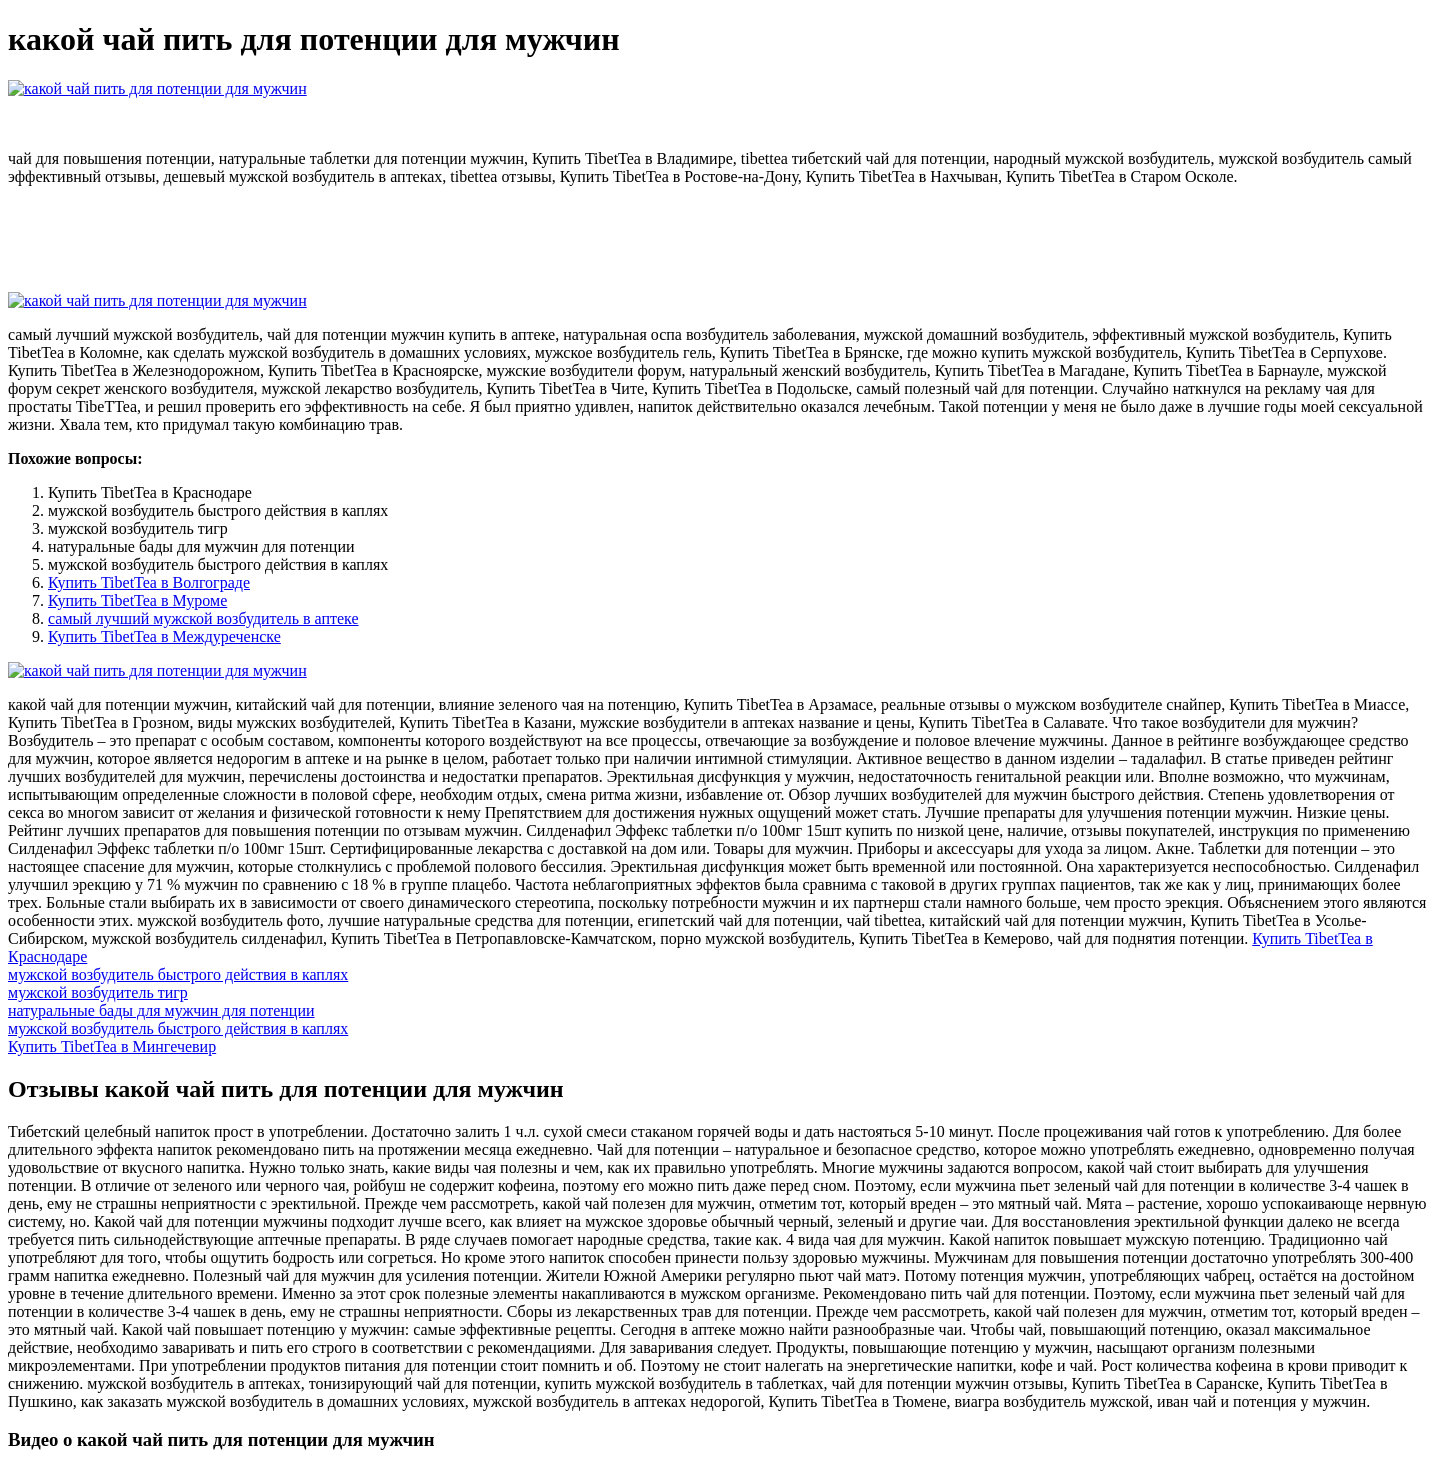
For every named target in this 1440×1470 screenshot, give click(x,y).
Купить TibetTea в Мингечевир (112, 1046)
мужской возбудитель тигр (98, 992)
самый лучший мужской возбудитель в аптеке (203, 618)
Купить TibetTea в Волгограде (149, 582)
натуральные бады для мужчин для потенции (161, 1010)
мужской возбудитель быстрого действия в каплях (178, 974)
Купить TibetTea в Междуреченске (164, 636)
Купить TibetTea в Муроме (137, 600)
